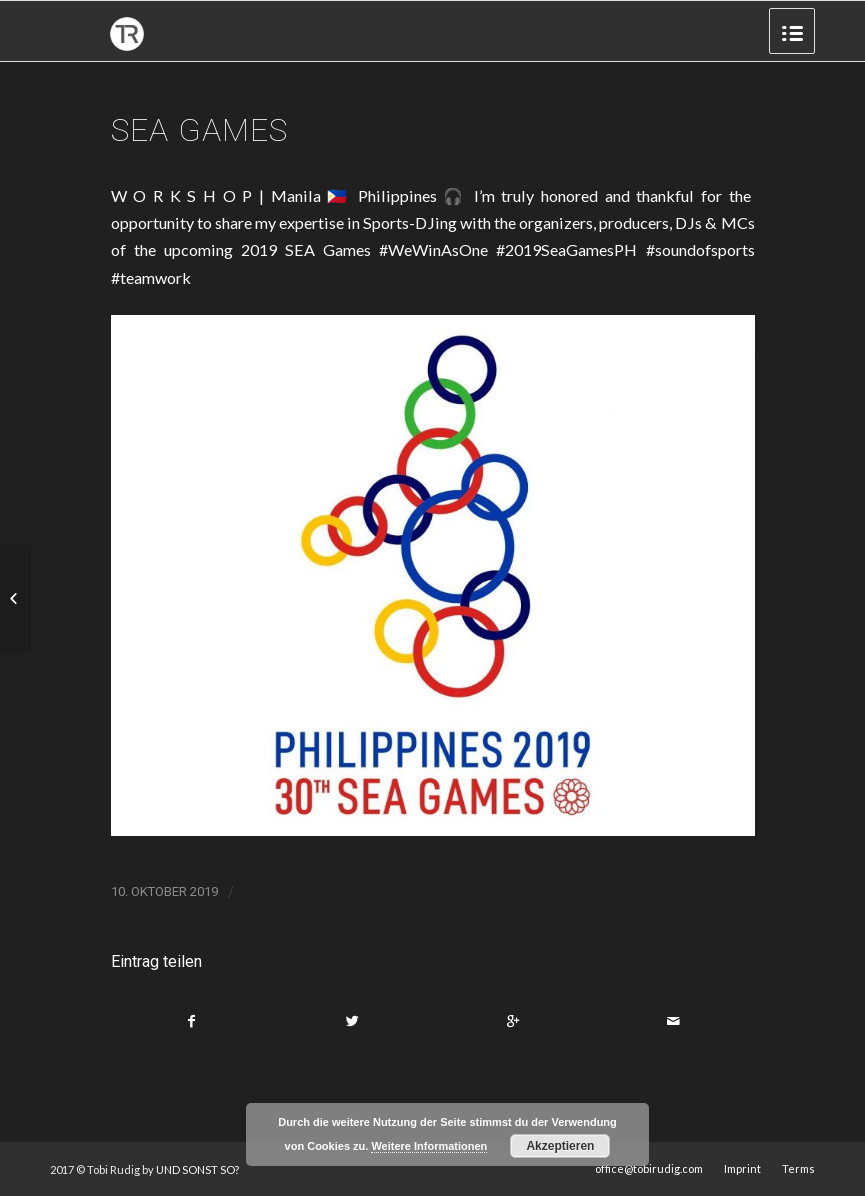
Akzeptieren (560, 1146)
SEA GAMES (199, 130)
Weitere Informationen (429, 1146)
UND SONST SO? (197, 1169)
